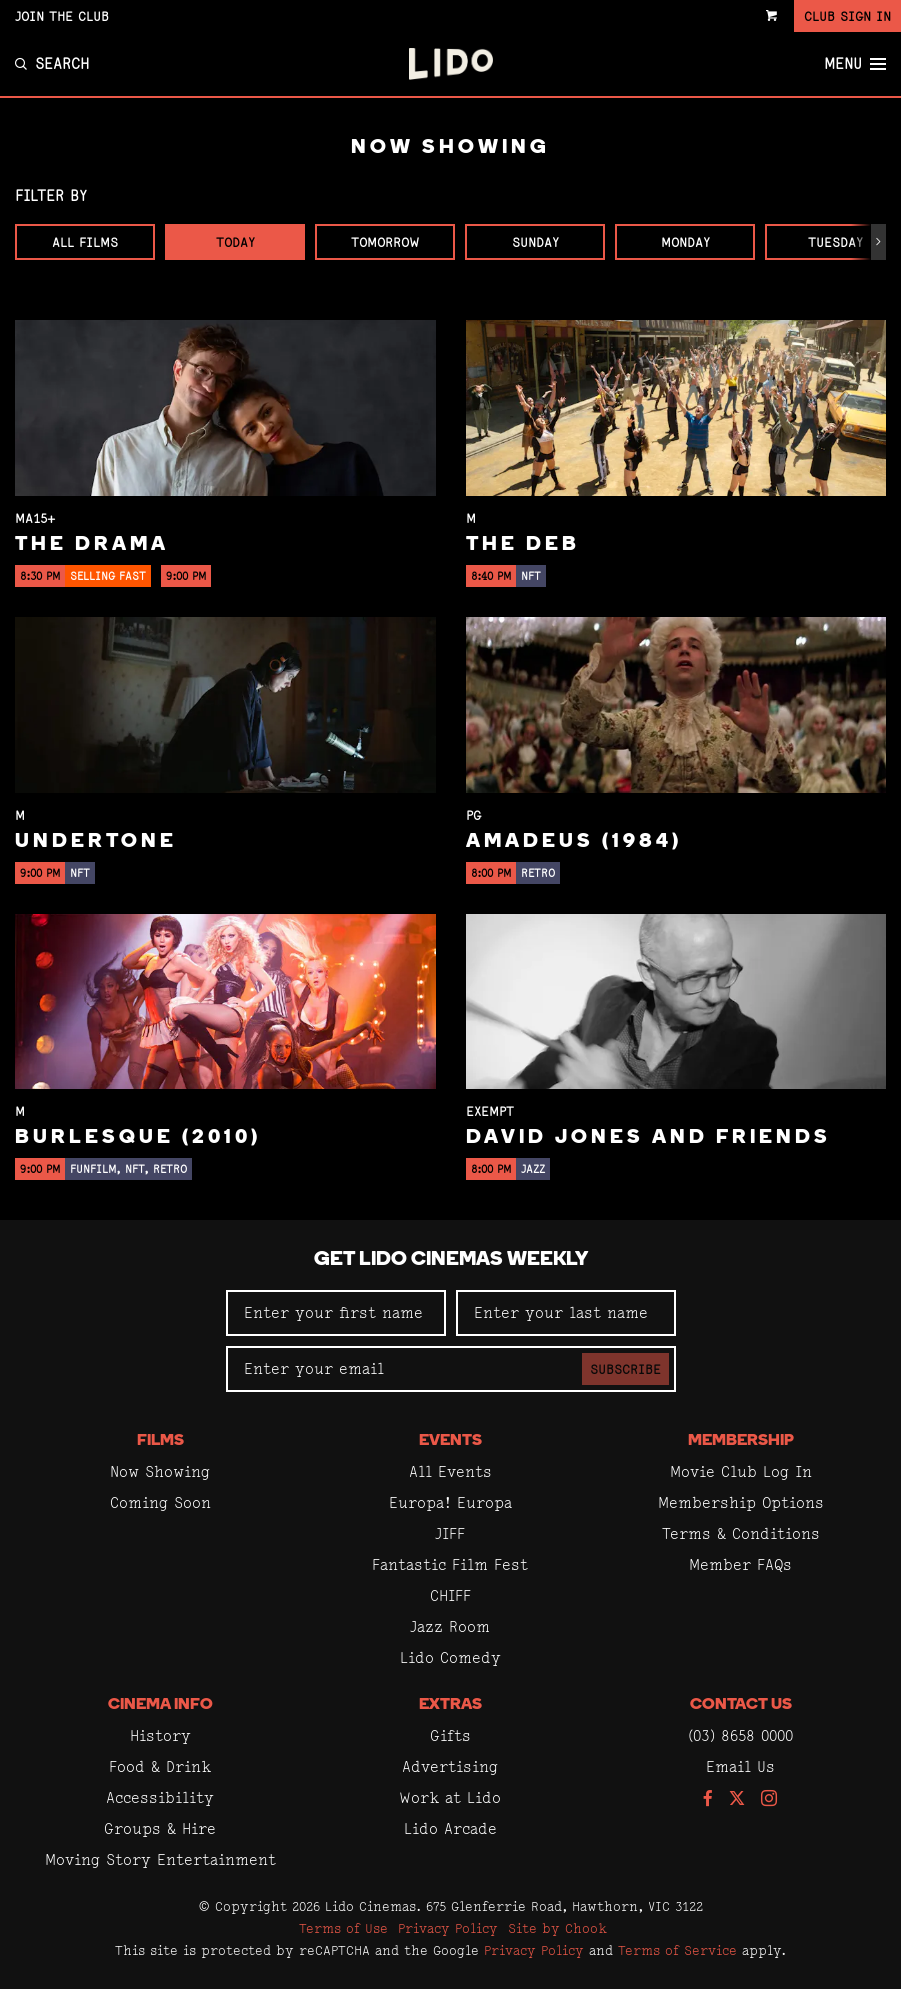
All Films (85, 242)
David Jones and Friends (648, 1138)
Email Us (740, 1766)
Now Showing (160, 1471)
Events (450, 1441)
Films (160, 1441)
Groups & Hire (160, 1828)
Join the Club (62, 16)
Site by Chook (557, 1928)
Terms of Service (677, 1950)
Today (235, 242)
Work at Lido (450, 1797)
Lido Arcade (450, 1828)
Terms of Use (343, 1928)
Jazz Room (450, 1626)
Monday (685, 242)
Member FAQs (740, 1564)
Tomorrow (385, 242)
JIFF (450, 1533)
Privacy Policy (448, 1928)
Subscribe (625, 1369)
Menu (855, 64)
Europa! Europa (450, 1502)
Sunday (535, 242)
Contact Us (741, 1705)
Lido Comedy (450, 1657)
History (160, 1735)
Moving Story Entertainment (160, 1859)
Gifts (450, 1735)
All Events (450, 1471)
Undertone (96, 842)
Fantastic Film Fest (450, 1564)
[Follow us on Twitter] (737, 1799)
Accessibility (160, 1797)
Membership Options (741, 1502)
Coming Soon (160, 1502)
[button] (878, 242)
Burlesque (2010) (138, 1138)
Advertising (450, 1766)
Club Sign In (847, 16)
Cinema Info (160, 1705)
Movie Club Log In (741, 1471)
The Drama (92, 545)
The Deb (523, 545)
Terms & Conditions (741, 1533)
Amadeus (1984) (574, 842)
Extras (450, 1705)
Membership (741, 1441)
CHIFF (450, 1595)
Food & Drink (160, 1766)
